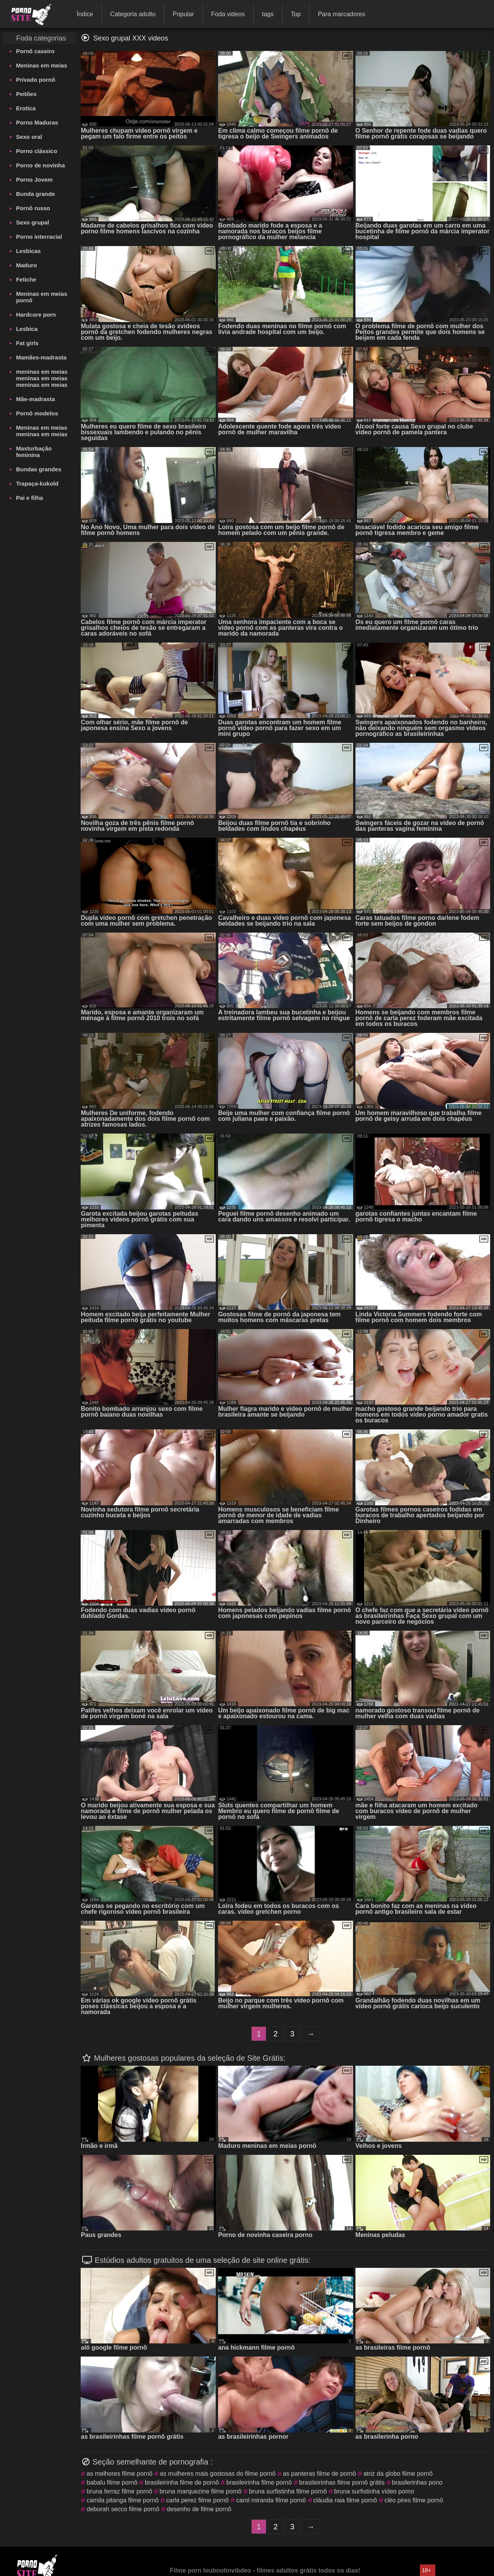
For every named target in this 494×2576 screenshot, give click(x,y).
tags (268, 14)
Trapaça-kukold (37, 483)
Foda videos (228, 14)
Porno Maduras (37, 122)
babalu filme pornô (111, 2482)
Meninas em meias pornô (41, 297)
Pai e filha (29, 497)
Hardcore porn (36, 314)
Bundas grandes (38, 469)
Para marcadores (341, 14)
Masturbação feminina (34, 451)
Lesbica (26, 329)
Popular (183, 14)
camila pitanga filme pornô (122, 2500)
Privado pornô (35, 79)
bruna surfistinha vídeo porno (374, 2491)
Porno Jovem (34, 179)
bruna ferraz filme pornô (119, 2491)
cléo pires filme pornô (413, 2500)
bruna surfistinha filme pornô (288, 2491)
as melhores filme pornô (119, 2473)
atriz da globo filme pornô (398, 2473)
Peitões (26, 94)
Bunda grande (35, 194)
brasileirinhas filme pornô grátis (341, 2482)
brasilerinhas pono (417, 2482)
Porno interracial (39, 236)
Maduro (26, 265)
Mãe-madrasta (35, 399)
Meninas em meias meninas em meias (41, 430)
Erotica (26, 108)
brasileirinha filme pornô (259, 2482)
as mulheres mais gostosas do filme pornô (218, 2473)
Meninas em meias (41, 65)
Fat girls (27, 343)
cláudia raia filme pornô (345, 2500)
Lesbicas (28, 251)
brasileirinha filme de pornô (182, 2482)
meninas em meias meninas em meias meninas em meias (41, 378)
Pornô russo (33, 208)
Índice (84, 14)
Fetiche (26, 279)
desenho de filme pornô (199, 2509)
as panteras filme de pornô (319, 2473)
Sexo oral (29, 136)
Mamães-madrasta (41, 357)
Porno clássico (36, 151)
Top (296, 14)
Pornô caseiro (35, 51)
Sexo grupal (32, 222)
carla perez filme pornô (197, 2500)
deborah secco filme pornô (122, 2509)
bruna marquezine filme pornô (200, 2491)
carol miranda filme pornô (271, 2500)
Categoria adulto (133, 14)
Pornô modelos (37, 413)
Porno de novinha (40, 165)
